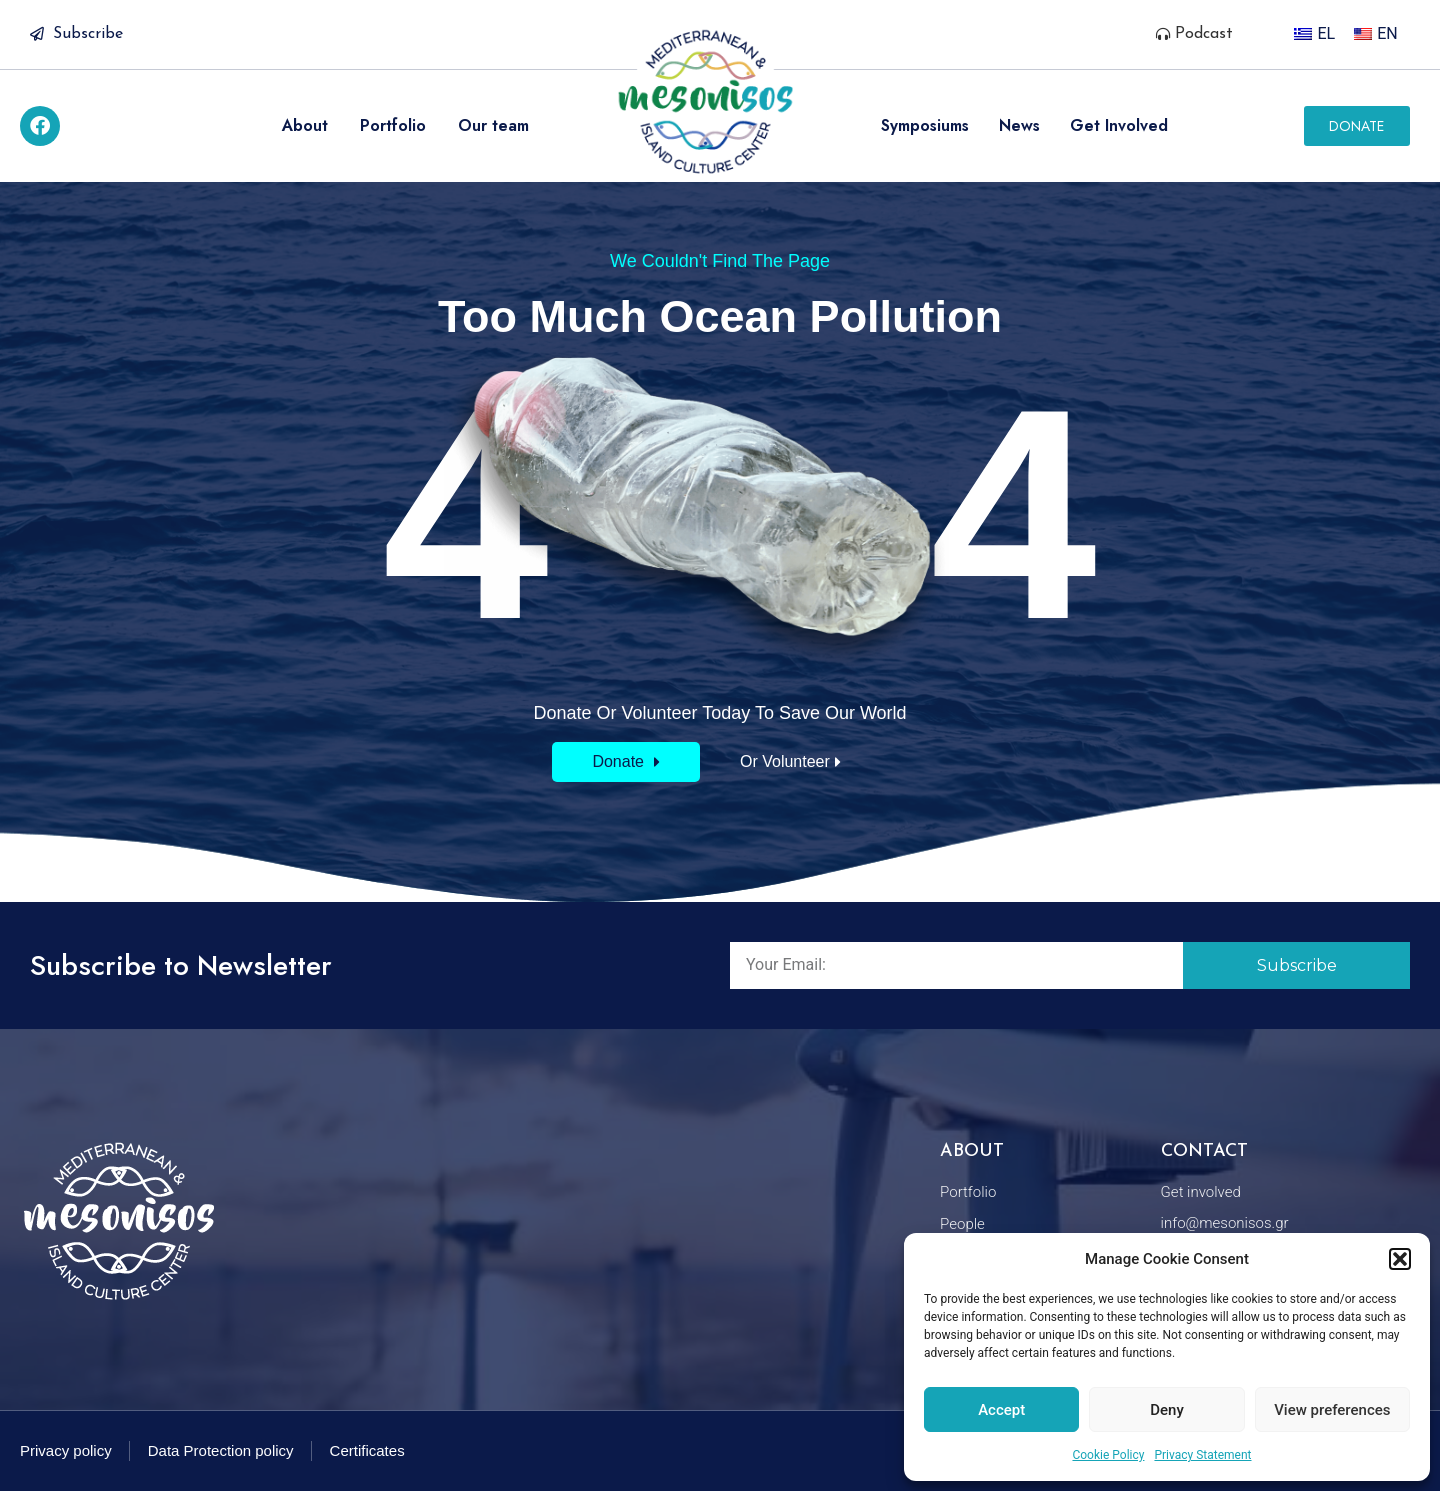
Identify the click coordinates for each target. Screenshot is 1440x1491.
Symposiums (925, 125)
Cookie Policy (1108, 1455)
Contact (1204, 1151)
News (1019, 125)
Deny (1167, 1410)
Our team (493, 125)
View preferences (1332, 1410)
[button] (1400, 1259)
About (305, 125)
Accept (1001, 1410)
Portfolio (393, 125)
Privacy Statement (1202, 1455)
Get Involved (1119, 125)
